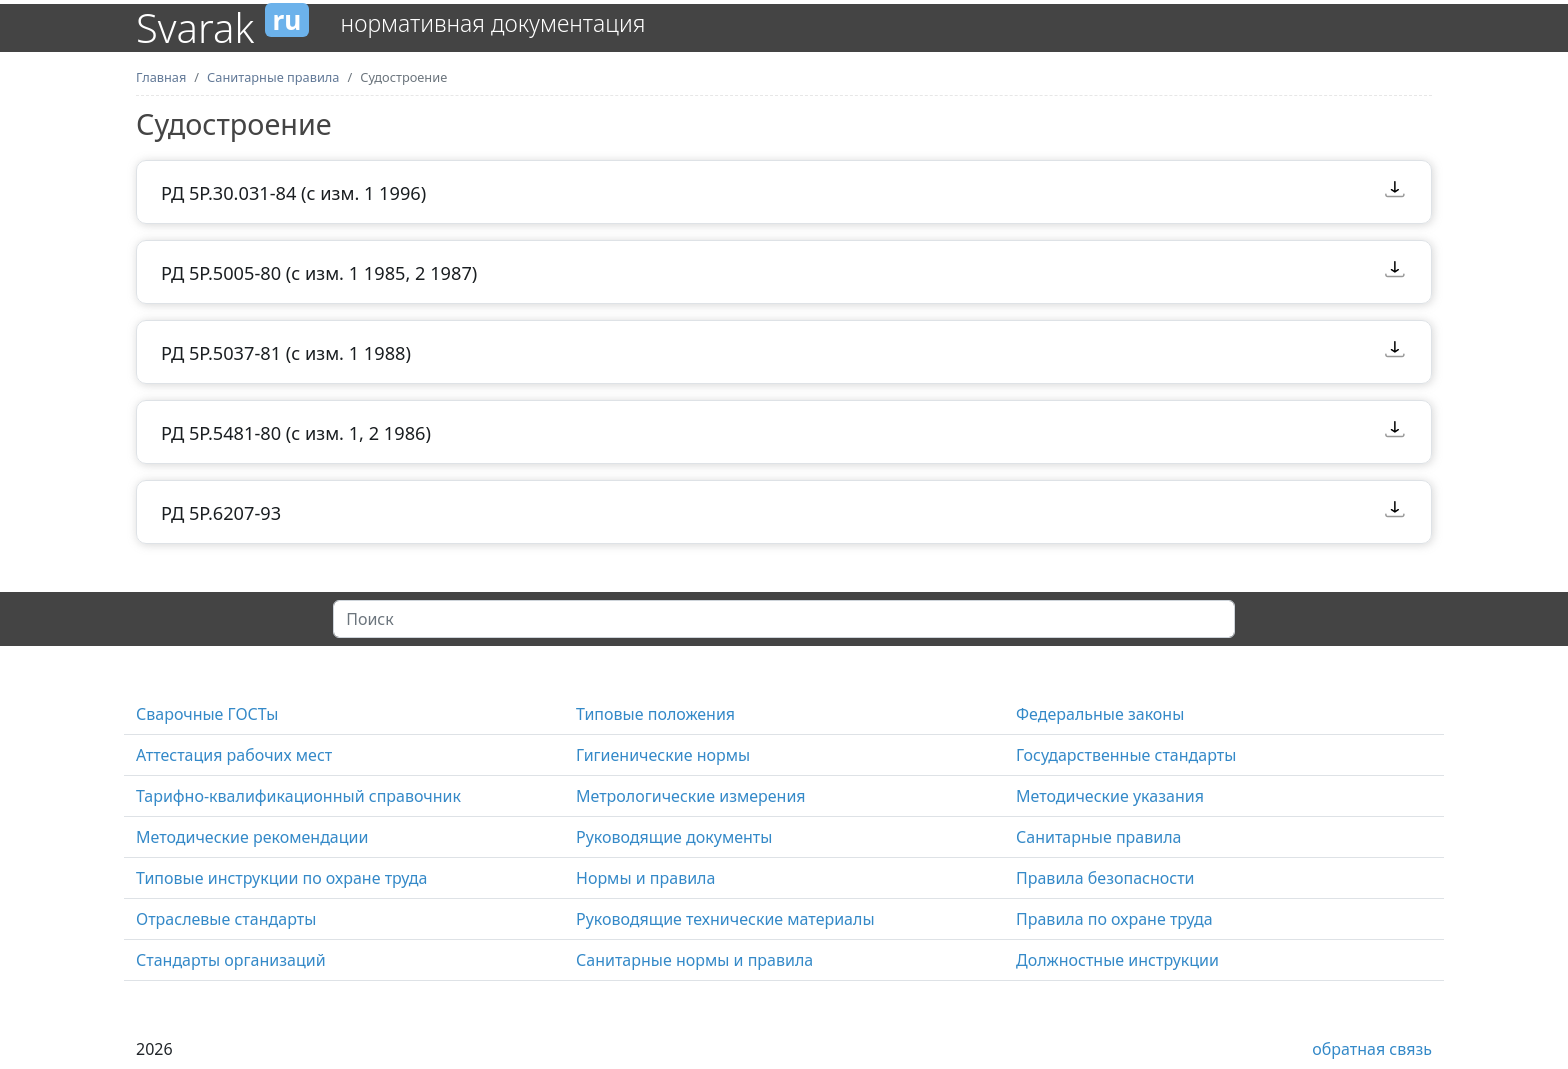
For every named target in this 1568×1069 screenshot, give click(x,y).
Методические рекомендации (252, 837)
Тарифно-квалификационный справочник (298, 796)
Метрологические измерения (691, 796)
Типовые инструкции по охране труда (281, 878)
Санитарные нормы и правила (694, 960)
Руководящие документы (674, 837)
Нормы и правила (645, 878)
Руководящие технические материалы (725, 919)
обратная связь (1372, 1049)
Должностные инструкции (1117, 960)
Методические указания (1110, 796)
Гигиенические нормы (663, 755)
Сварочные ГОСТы (207, 714)
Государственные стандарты (1126, 755)
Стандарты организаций (231, 960)
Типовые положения (655, 714)
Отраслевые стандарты (226, 919)
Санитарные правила (1098, 837)
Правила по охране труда (1114, 919)
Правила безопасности (1105, 878)
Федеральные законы (1100, 714)
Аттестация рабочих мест (234, 755)
